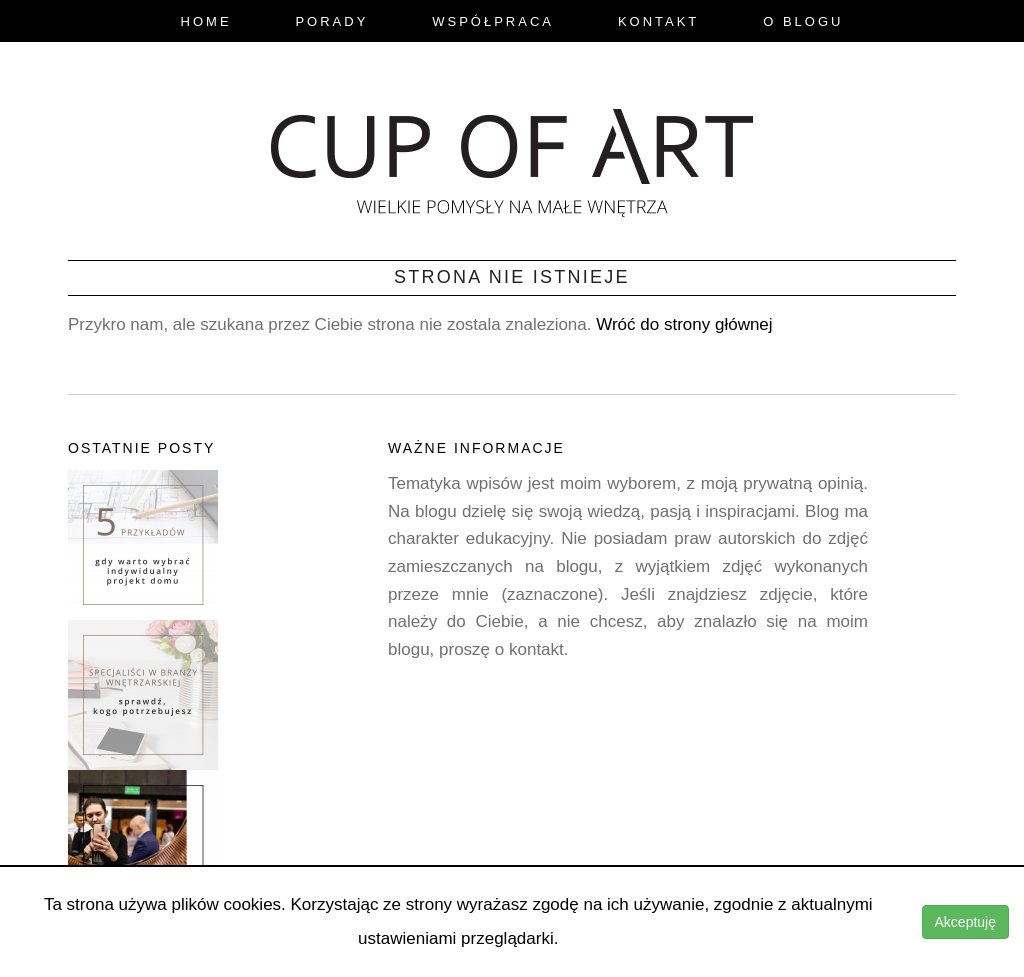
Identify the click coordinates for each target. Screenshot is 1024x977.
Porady (331, 21)
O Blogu (803, 21)
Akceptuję (965, 922)
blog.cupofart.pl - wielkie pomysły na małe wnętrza (512, 157)
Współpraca (493, 21)
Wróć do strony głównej (684, 324)
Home (206, 21)
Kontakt (658, 21)
